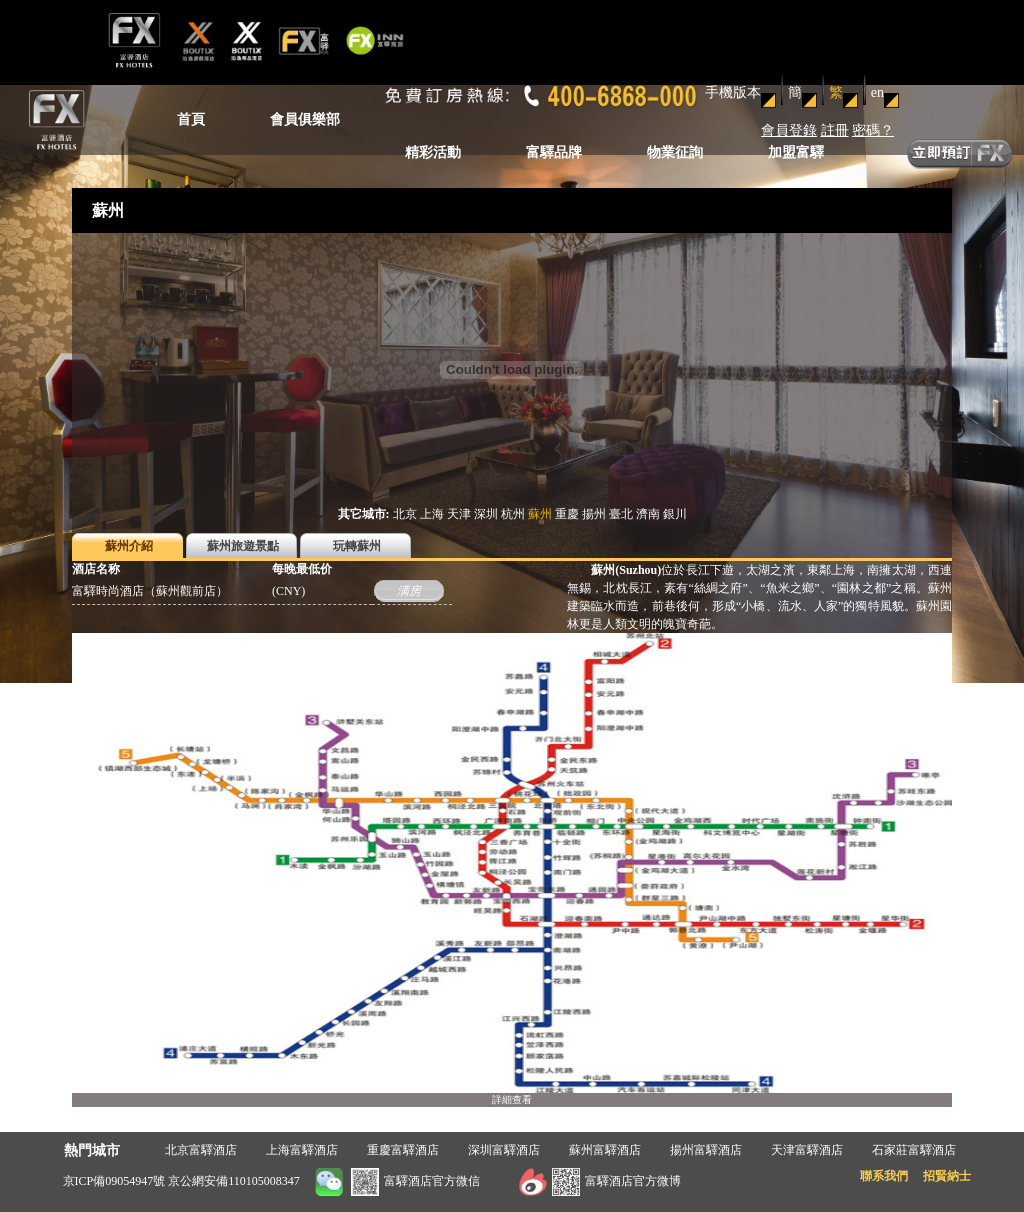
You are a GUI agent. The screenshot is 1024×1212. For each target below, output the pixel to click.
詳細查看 (512, 1099)
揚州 (594, 514)
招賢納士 (947, 1176)
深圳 (486, 514)
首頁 (191, 119)
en (877, 92)
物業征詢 (675, 152)
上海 (432, 514)
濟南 (648, 514)
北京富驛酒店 (201, 1150)
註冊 (835, 130)
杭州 (513, 514)
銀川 (675, 514)
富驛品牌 (554, 152)
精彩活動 (433, 152)
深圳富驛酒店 (504, 1150)
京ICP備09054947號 (114, 1181)
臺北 (621, 514)
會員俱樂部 (305, 119)
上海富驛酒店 (302, 1150)
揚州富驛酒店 (706, 1150)
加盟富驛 (796, 152)
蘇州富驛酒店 (605, 1150)
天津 (459, 514)
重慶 (567, 514)
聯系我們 (884, 1176)
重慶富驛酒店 (403, 1150)
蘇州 (540, 514)
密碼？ (873, 130)
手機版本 (733, 92)
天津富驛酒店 (807, 1150)
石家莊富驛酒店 (914, 1150)
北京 (405, 514)
